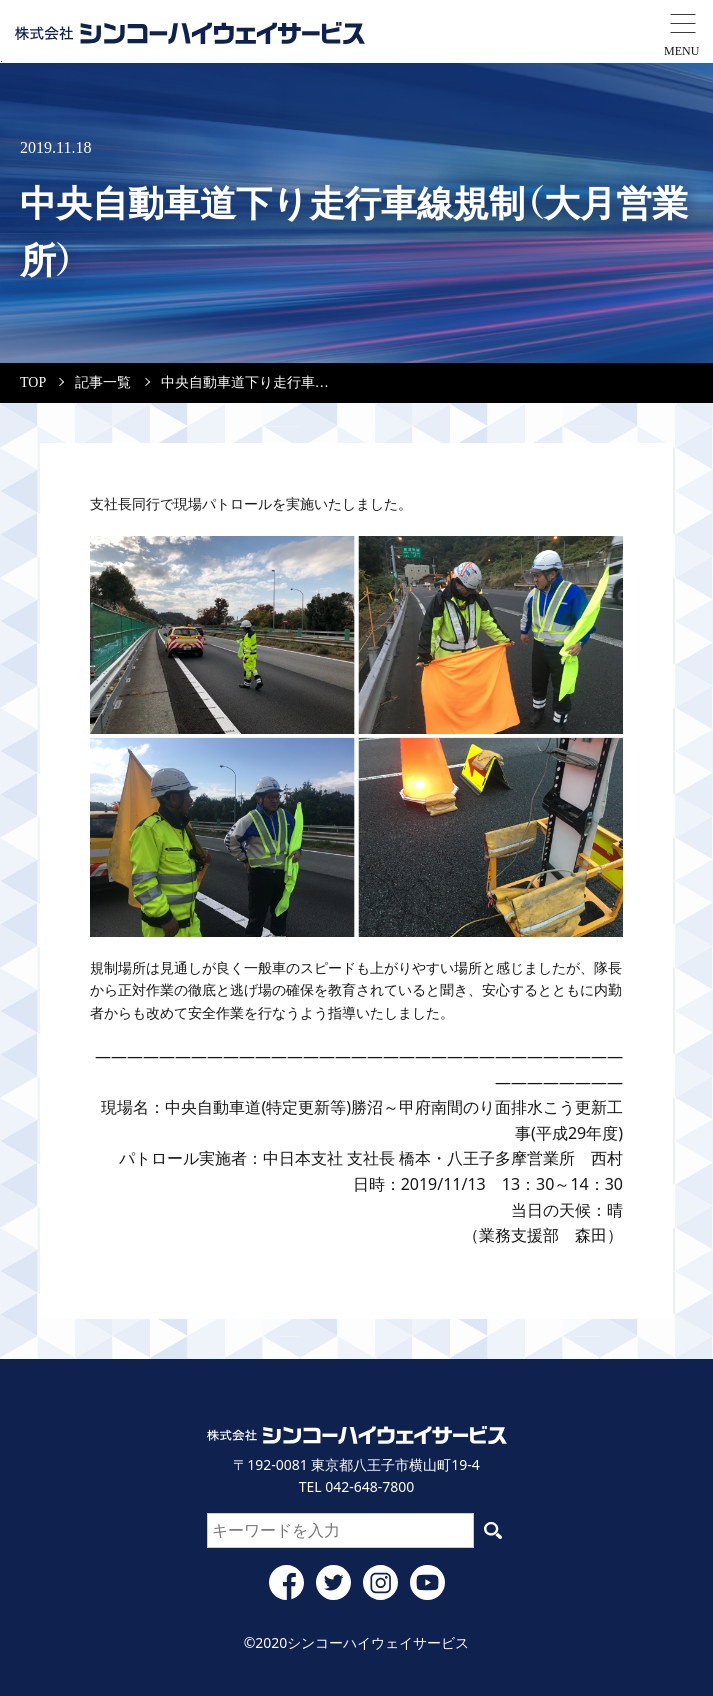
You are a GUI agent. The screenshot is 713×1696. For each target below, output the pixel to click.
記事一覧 (103, 382)
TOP (33, 382)
